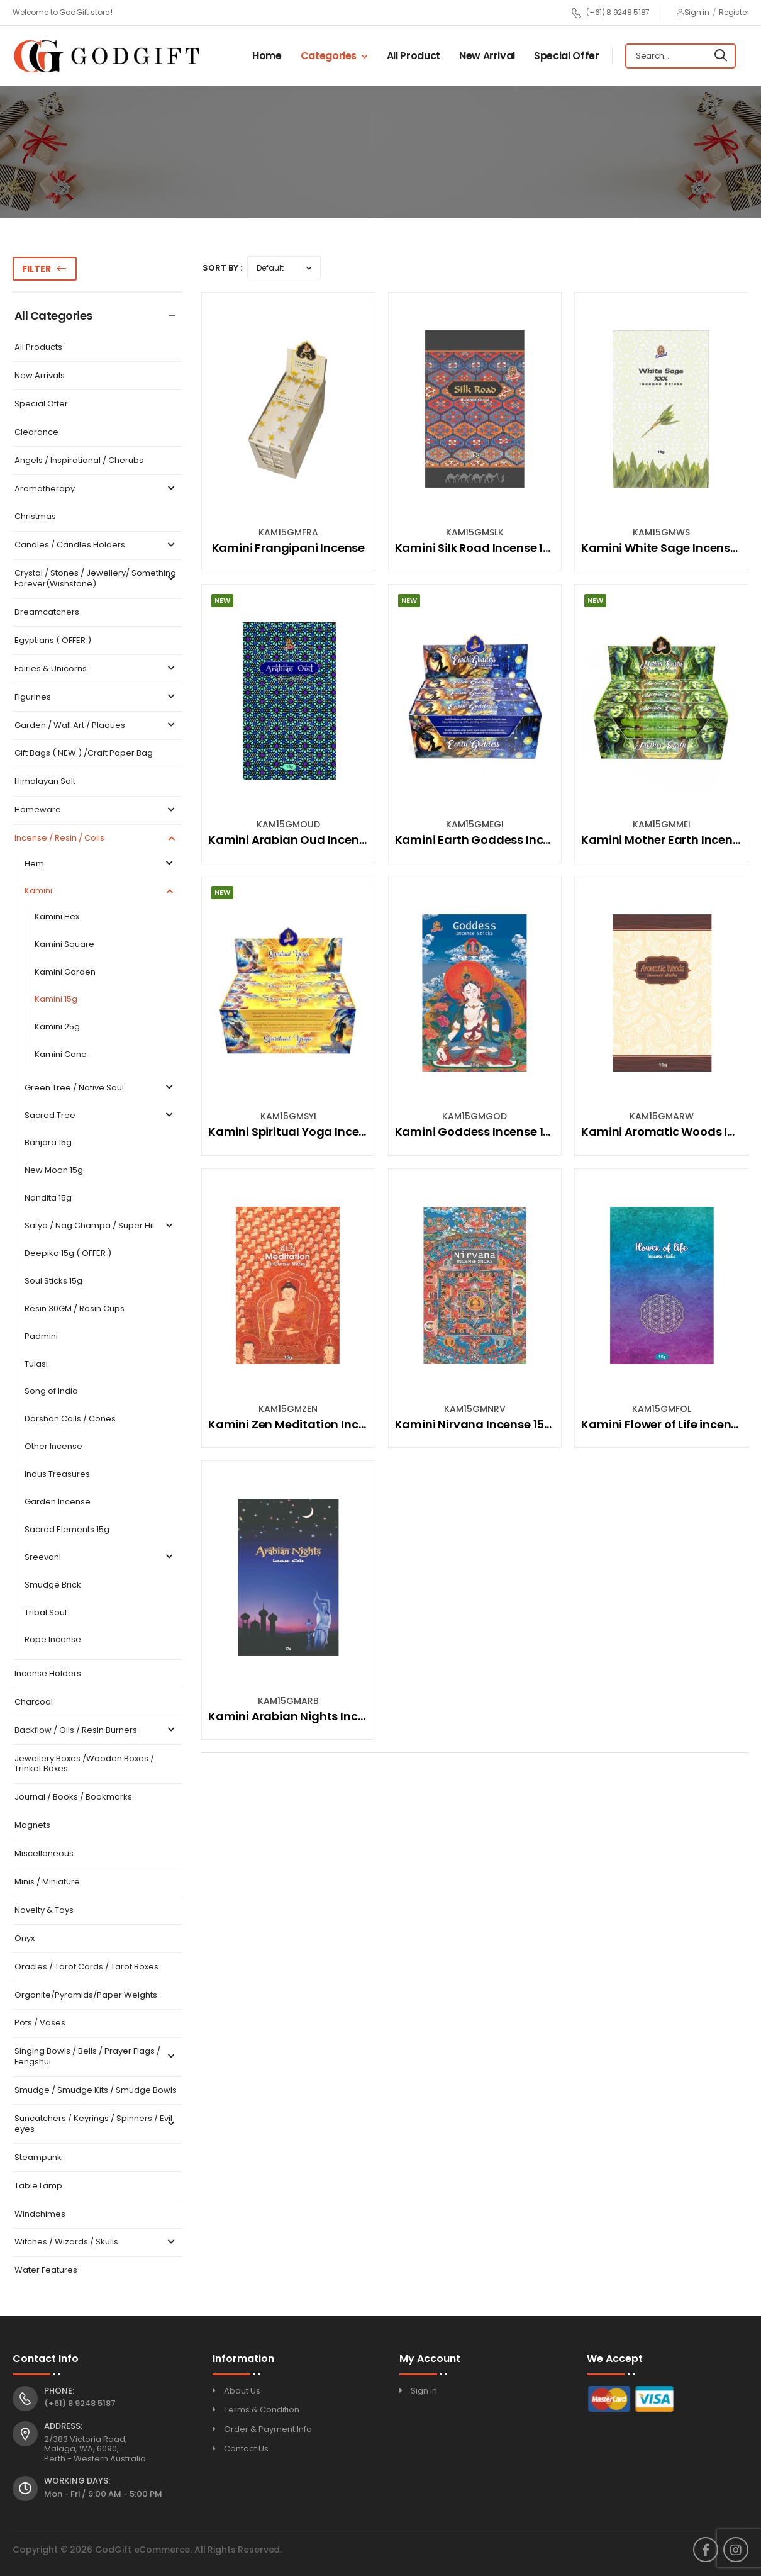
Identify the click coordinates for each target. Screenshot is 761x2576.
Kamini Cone (61, 1055)
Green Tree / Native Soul (100, 1088)
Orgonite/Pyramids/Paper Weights (85, 1995)
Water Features (45, 2270)
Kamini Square (64, 944)
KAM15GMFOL (661, 1409)
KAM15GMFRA (288, 532)
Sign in (693, 12)
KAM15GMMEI (662, 824)
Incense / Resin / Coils (96, 838)
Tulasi (36, 1364)
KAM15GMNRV (475, 1409)
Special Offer (566, 55)
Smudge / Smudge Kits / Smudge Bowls (95, 2090)
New (222, 600)
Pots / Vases (39, 2023)
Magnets (32, 1825)
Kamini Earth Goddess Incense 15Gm (500, 840)
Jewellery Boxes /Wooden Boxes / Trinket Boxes (84, 1764)
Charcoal (33, 1702)
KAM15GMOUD (288, 824)
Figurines (96, 697)
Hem (100, 864)
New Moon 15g (54, 1170)
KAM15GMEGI (475, 824)
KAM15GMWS (661, 532)
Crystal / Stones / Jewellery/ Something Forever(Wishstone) (96, 579)
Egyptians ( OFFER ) (52, 641)
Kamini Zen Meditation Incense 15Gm (314, 1424)
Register (733, 12)
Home (267, 55)
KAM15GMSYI (288, 1116)
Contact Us (246, 2449)
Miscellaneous (44, 1854)
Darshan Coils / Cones (70, 1419)
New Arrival (487, 55)
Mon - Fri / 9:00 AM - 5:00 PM (103, 2494)
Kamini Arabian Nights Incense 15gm (313, 1716)
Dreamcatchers (46, 612)
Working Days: (77, 2481)
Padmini (41, 1336)
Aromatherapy (96, 489)
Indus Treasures (57, 1474)
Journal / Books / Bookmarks (73, 1797)
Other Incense (53, 1447)
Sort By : (222, 268)
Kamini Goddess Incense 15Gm (483, 1132)
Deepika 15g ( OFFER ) (68, 1253)
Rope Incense (53, 1640)
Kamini (100, 891)
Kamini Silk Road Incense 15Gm (483, 548)
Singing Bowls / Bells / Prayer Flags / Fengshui (96, 2057)
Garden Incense (58, 1502)
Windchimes (39, 2214)
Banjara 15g (48, 1143)
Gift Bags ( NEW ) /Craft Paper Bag (83, 753)
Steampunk (38, 2158)
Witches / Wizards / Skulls (96, 2242)
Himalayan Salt (44, 781)
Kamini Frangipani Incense (288, 548)
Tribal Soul (46, 1613)
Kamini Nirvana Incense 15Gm (480, 1424)
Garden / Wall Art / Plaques (96, 725)
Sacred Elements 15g (67, 1530)
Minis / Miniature (47, 1882)
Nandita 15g (48, 1198)
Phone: (59, 2391)
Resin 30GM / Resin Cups (75, 1309)
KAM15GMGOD (474, 1116)
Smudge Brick (53, 1585)
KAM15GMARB (288, 1700)
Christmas (35, 517)
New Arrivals (39, 376)
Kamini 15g (56, 999)
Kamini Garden (65, 972)
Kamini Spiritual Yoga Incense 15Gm (311, 1132)
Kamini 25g (57, 1027)
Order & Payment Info (268, 2429)
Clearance (36, 432)
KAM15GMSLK (475, 532)
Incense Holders (47, 1674)
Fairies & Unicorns (96, 669)
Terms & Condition (261, 2410)
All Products (38, 347)
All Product (413, 55)
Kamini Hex (57, 917)
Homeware (96, 810)
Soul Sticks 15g (53, 1281)
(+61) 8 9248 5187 (610, 13)
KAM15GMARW (662, 1116)
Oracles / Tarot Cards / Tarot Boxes (86, 1967)
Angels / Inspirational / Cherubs (78, 461)
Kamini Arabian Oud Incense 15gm (306, 840)
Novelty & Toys (44, 1910)
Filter (36, 268)
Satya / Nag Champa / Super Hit (100, 1226)
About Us (242, 2391)
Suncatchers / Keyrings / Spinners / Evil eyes (96, 2124)
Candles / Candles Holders (96, 545)
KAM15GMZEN (288, 1409)
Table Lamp (38, 2186)
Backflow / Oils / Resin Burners (96, 1730)
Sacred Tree (100, 1116)
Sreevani (100, 1557)
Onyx (24, 1939)
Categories (329, 55)
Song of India (51, 1391)
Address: (63, 2426)
